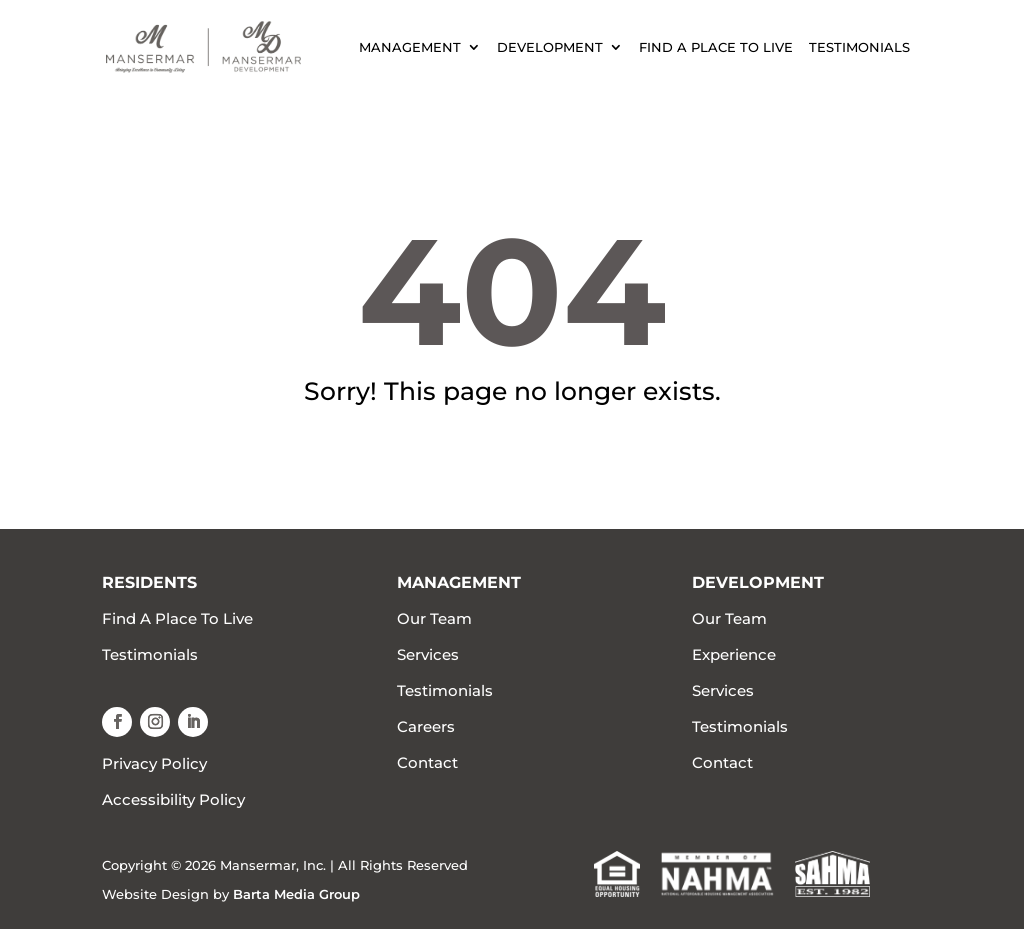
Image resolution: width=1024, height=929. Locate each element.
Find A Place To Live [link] (716, 47)
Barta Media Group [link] (296, 894)
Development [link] (550, 47)
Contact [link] (427, 762)
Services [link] (428, 654)
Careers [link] (426, 726)
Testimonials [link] (859, 47)
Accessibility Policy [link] (173, 799)
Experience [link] (734, 654)
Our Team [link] (434, 618)
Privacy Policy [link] (154, 763)
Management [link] (410, 47)
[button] (117, 722)
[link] (203, 45)
